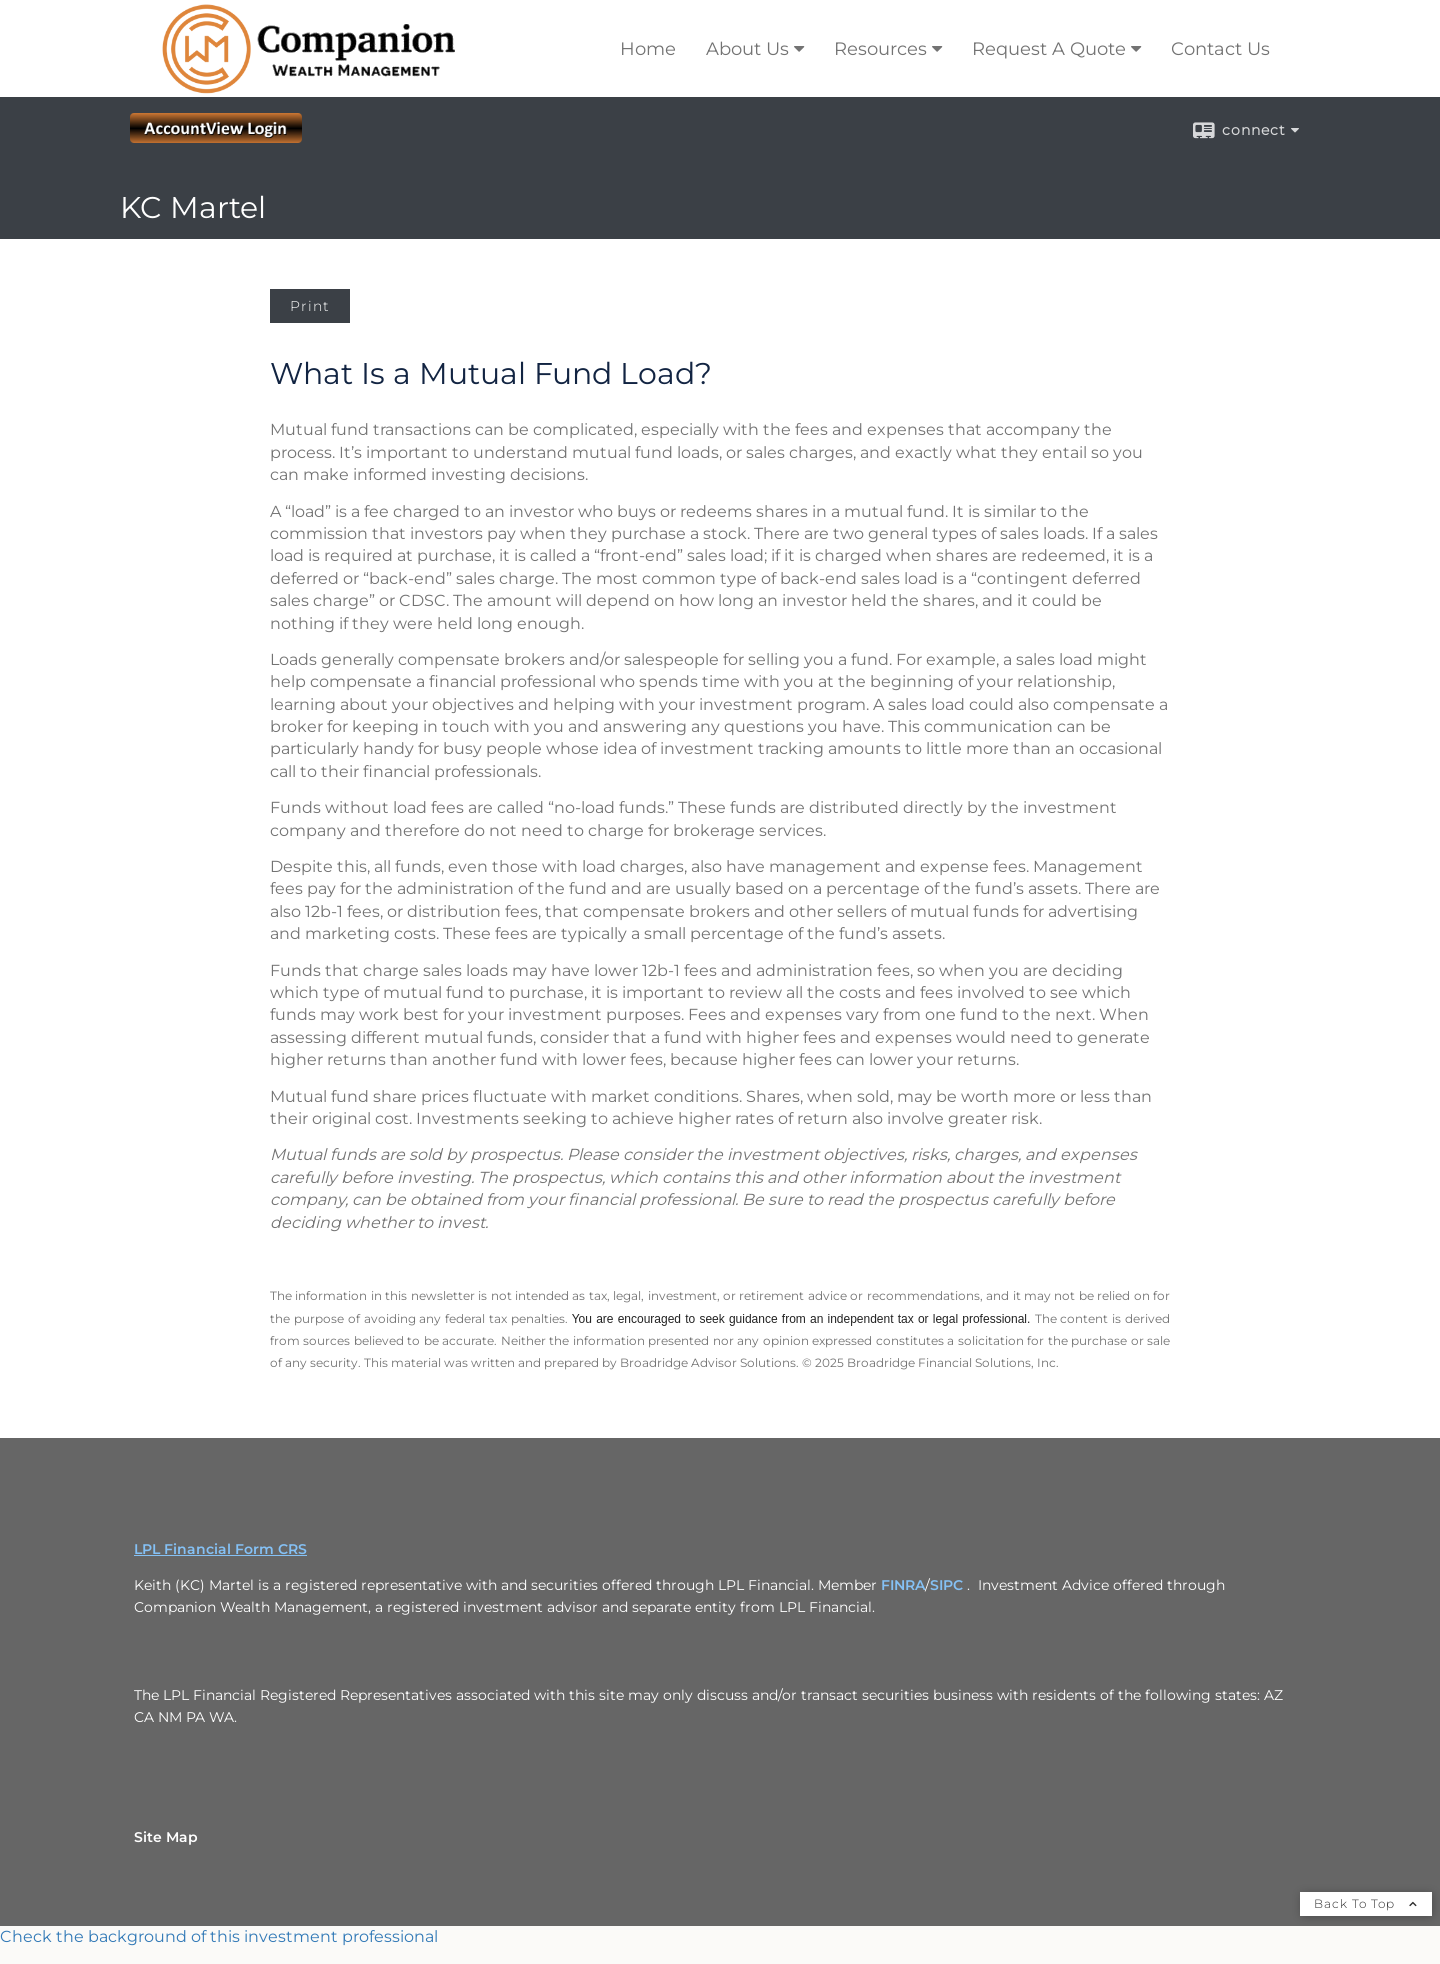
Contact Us (1220, 49)
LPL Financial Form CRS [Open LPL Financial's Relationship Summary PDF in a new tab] (220, 1549)
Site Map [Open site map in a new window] (166, 1837)
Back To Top (1366, 1903)
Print (310, 306)
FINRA (903, 1585)
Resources (880, 49)
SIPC (946, 1585)
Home (648, 49)
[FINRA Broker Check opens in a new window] (720, 1937)
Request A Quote (1049, 49)
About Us (747, 49)
